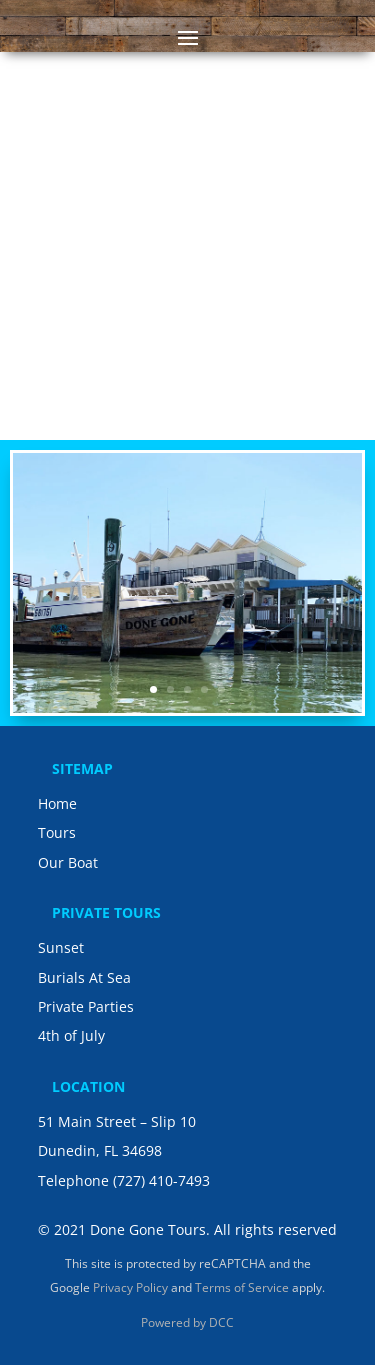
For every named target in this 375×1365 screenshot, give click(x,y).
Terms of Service (242, 1287)
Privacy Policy (130, 1287)
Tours (57, 832)
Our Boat (68, 862)
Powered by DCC (187, 1322)
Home (57, 803)
